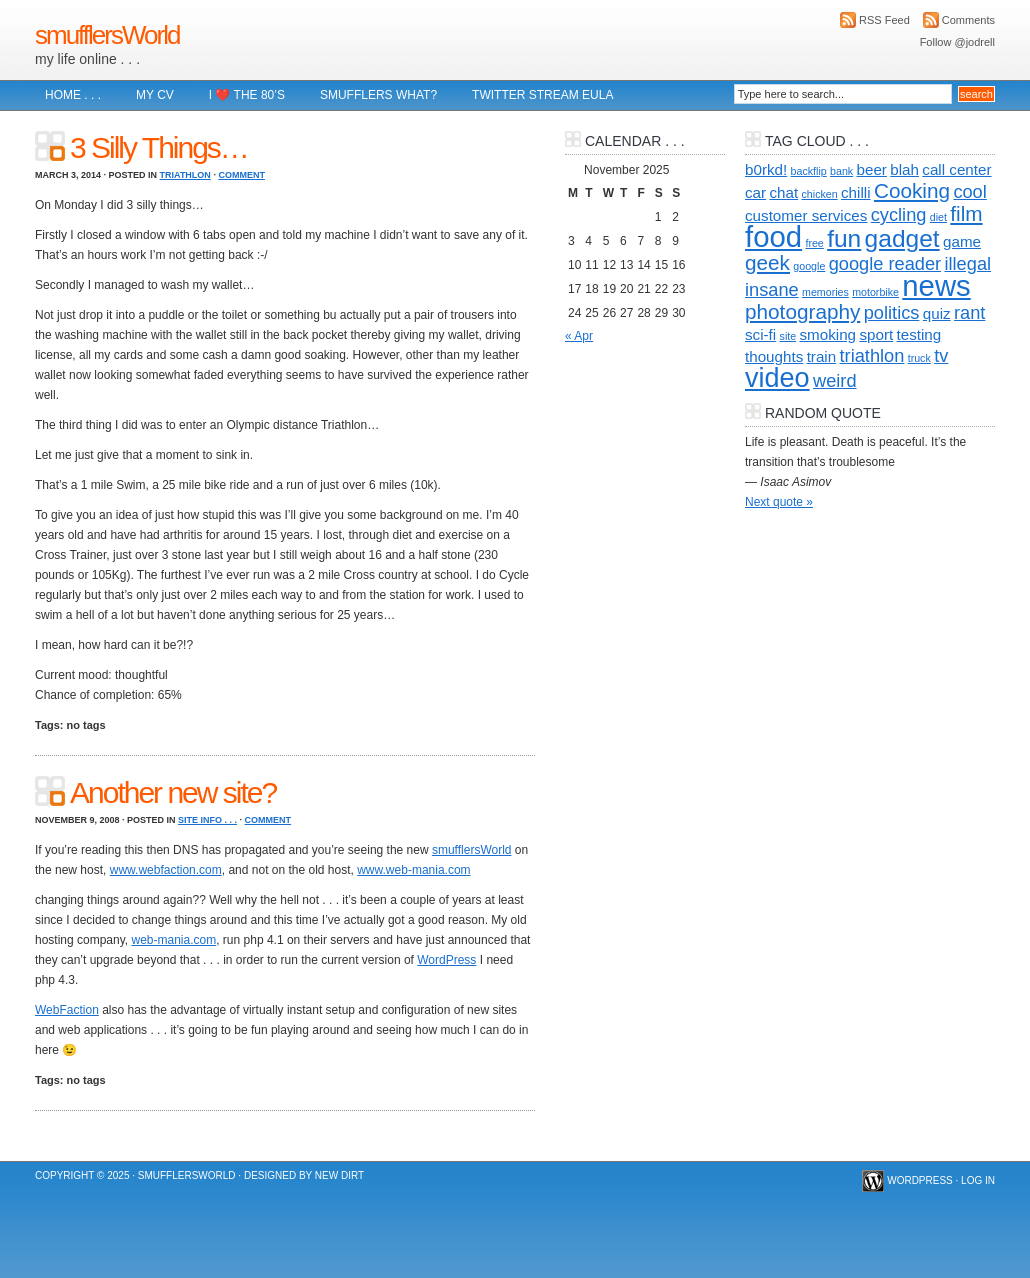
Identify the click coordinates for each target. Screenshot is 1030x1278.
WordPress (446, 960)
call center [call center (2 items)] (956, 169)
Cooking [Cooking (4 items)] (912, 190)
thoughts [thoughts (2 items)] (774, 356)
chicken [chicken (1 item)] (820, 194)
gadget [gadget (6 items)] (902, 238)
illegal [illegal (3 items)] (967, 263)
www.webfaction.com (166, 870)
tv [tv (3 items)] (941, 355)
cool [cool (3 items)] (969, 191)
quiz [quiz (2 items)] (937, 313)
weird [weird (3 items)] (835, 380)
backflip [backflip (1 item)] (809, 171)
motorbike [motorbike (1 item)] (875, 292)
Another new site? (173, 792)
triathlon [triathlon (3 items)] (872, 355)
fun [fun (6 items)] (844, 238)
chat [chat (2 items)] (783, 192)
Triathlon (185, 175)
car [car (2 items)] (755, 192)
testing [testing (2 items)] (919, 334)
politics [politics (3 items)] (892, 312)
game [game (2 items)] (962, 241)
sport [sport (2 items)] (876, 334)
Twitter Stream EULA (542, 95)
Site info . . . (207, 820)
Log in (978, 1180)
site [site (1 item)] (788, 336)
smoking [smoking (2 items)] (828, 334)
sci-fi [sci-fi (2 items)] (760, 334)
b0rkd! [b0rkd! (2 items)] (766, 169)
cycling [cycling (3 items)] (899, 214)
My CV (155, 95)
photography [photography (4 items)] (802, 311)
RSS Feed (884, 20)
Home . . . (73, 95)
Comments (968, 20)
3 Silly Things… (159, 147)
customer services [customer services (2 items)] (806, 215)
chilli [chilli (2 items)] (856, 192)
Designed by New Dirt (304, 1175)
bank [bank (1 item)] (841, 171)
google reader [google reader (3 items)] (885, 263)
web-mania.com (174, 940)
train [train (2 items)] (822, 356)
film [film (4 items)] (966, 213)
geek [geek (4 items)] (767, 262)
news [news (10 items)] (936, 285)
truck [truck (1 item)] (919, 358)
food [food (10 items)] (773, 236)
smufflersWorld (107, 35)
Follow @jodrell (957, 42)
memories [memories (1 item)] (825, 292)
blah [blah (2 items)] (904, 169)
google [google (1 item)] (809, 266)
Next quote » (779, 502)
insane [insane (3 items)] (772, 289)
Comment (241, 175)
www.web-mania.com (413, 870)
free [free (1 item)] (814, 243)
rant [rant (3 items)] (969, 312)
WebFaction (67, 1010)
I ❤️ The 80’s (247, 95)
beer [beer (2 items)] (872, 169)
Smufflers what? (378, 95)
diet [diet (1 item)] (938, 217)
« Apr (579, 336)
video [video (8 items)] (777, 378)
